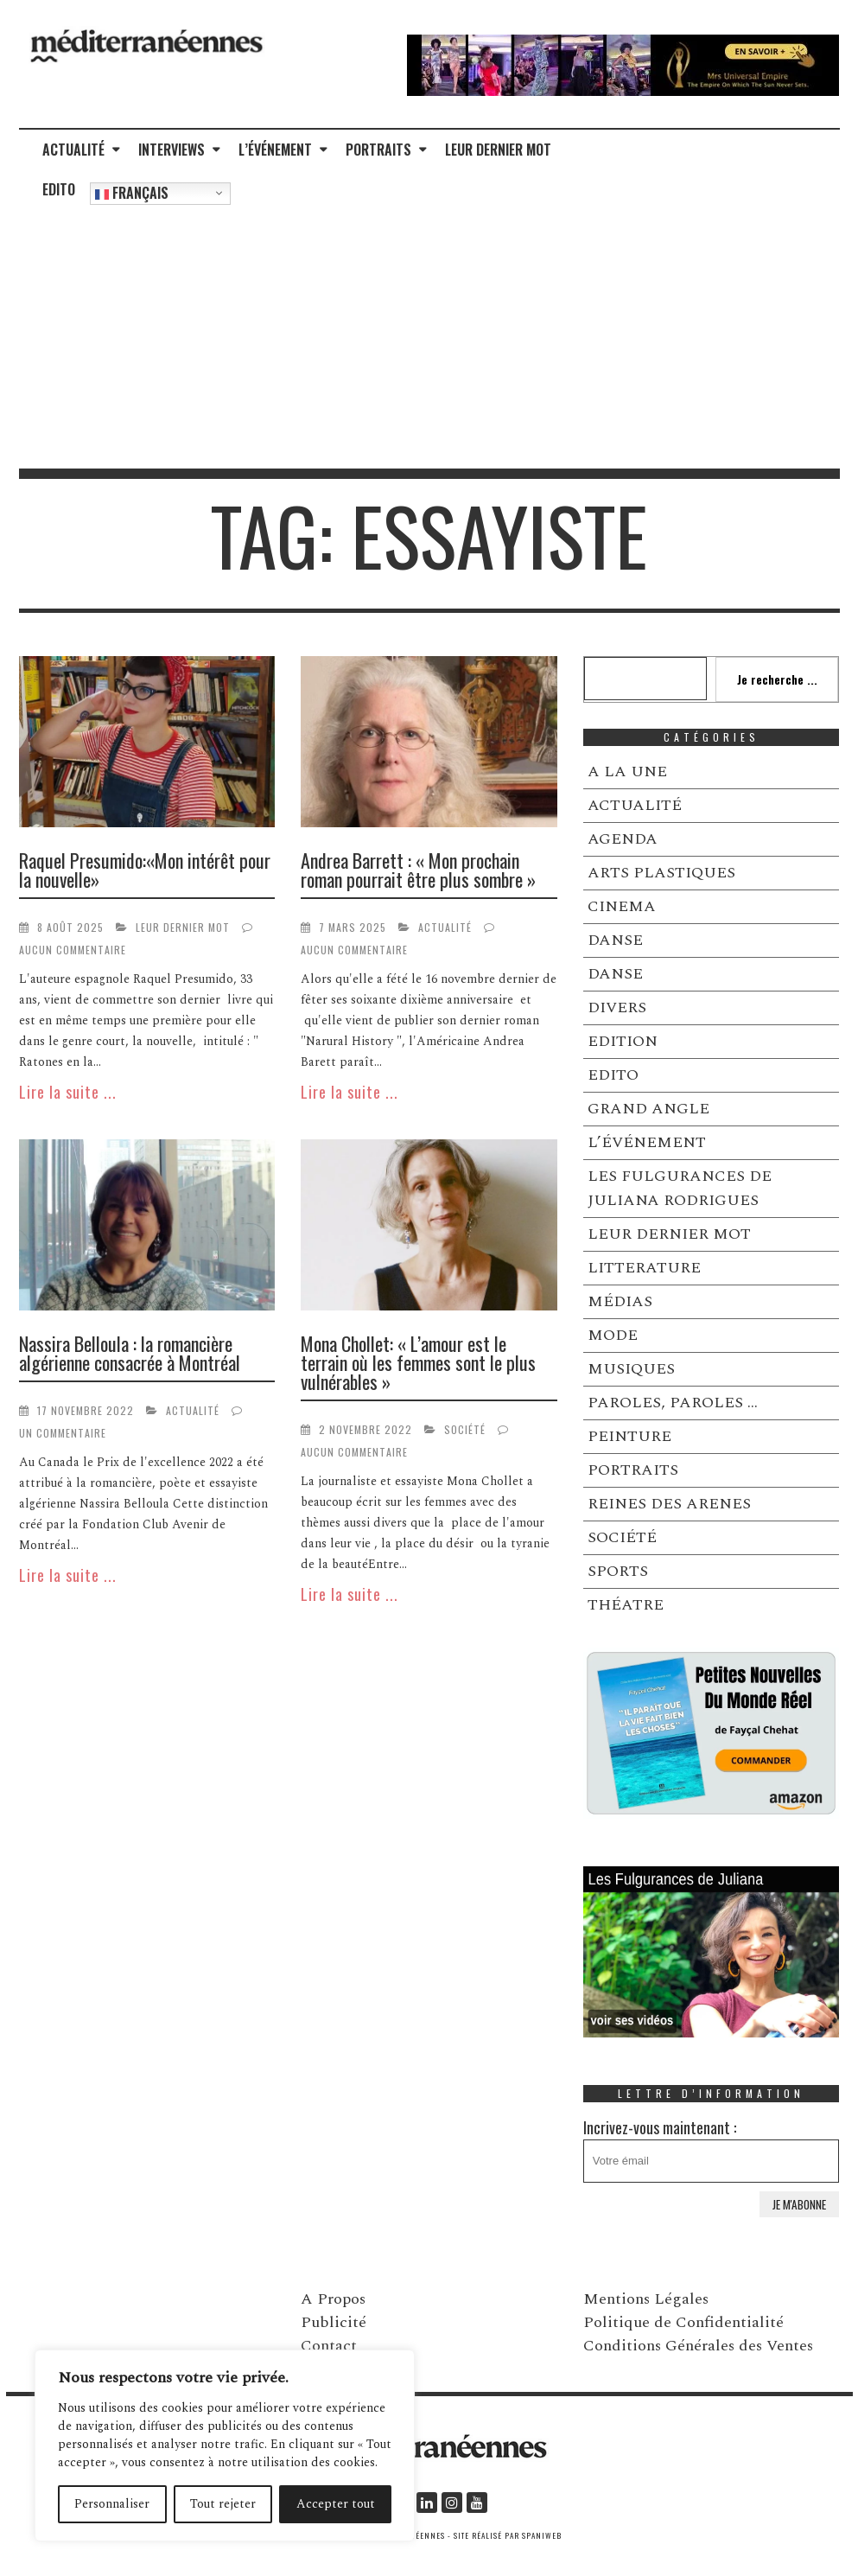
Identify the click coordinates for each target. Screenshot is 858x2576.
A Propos (333, 2299)
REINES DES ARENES (669, 1503)
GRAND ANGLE (648, 1108)
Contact (329, 2345)
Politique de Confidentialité (683, 2322)
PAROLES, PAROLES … (673, 1402)
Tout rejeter (223, 2504)
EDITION (623, 1041)
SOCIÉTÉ (465, 1429)
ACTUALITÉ (73, 149)
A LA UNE (627, 771)
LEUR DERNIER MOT (498, 149)
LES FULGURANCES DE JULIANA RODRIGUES (680, 1188)
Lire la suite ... (68, 1092)
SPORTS (618, 1571)
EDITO (58, 189)
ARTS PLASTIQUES (661, 872)
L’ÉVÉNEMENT (275, 149)
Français (131, 192)
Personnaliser (111, 2504)
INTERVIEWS (171, 149)
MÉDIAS (620, 1301)
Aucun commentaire (72, 949)
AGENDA (623, 839)
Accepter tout (335, 2504)
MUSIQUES (631, 1368)
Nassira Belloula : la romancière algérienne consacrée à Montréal (129, 1352)
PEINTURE (629, 1436)
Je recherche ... (777, 679)
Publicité (333, 2322)
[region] (225, 2445)
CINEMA (622, 906)
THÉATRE (626, 1604)
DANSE (615, 940)
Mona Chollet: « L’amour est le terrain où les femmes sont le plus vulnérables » (418, 1362)
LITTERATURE (644, 1267)
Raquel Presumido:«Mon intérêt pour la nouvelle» (144, 869)
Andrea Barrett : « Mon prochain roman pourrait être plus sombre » (418, 869)
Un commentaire (62, 1432)
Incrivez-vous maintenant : (711, 2149)
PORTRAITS (378, 149)
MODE (613, 1335)
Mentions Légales (646, 2299)
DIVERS (617, 1007)
